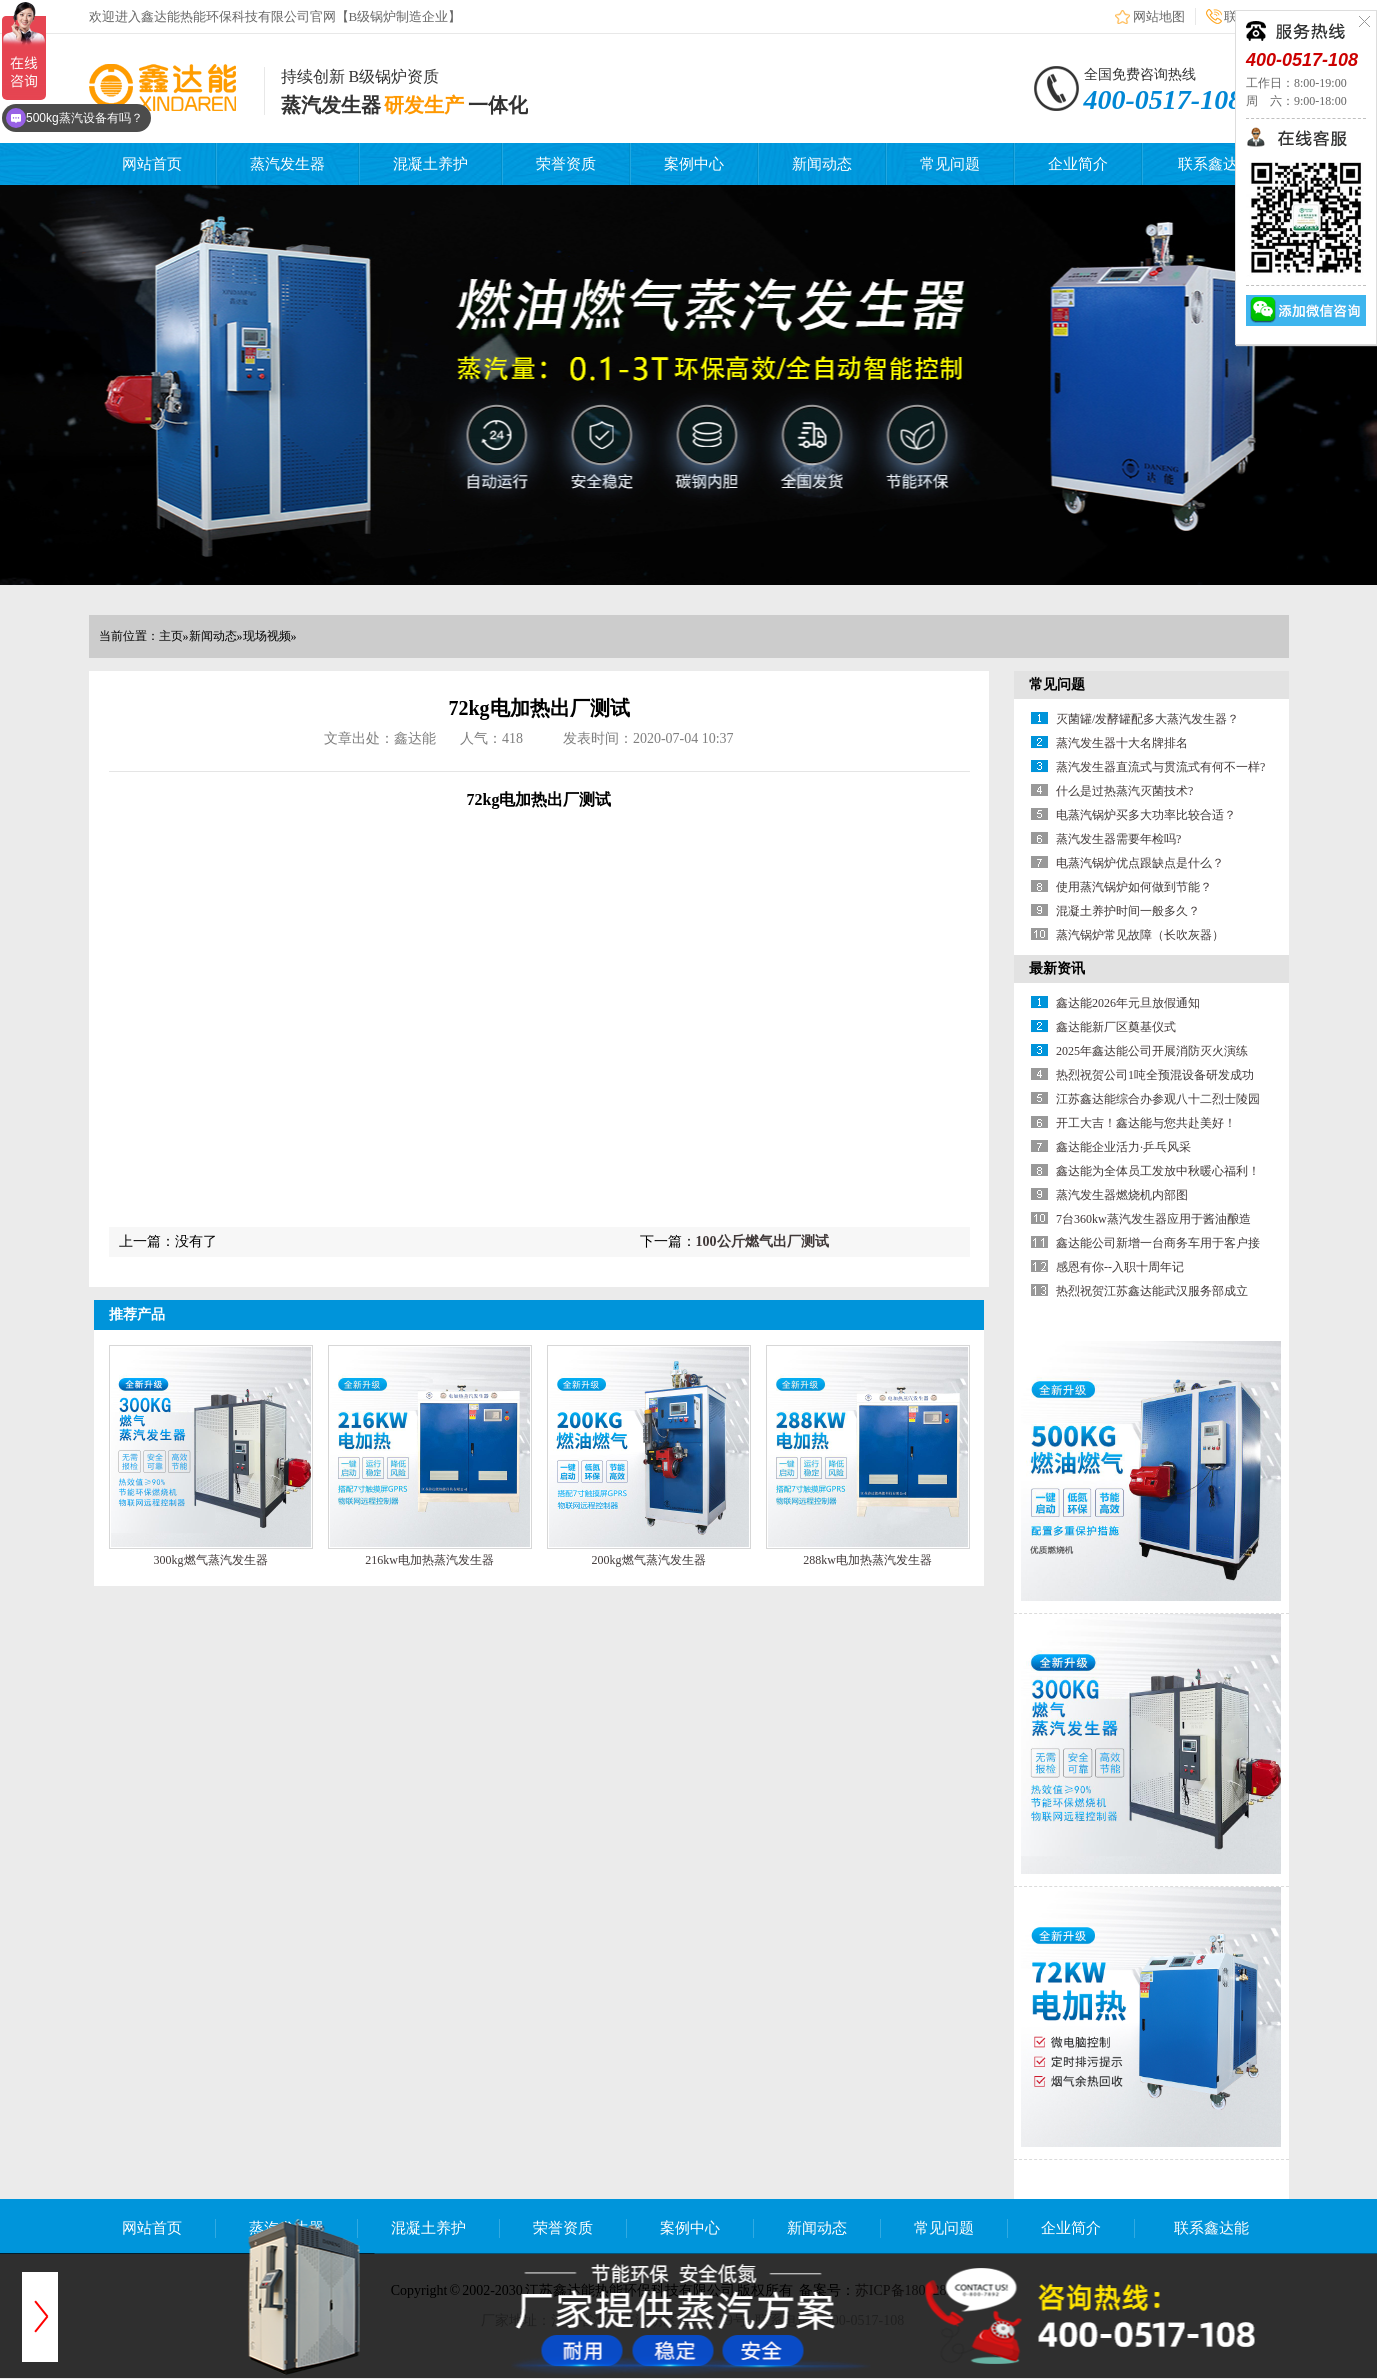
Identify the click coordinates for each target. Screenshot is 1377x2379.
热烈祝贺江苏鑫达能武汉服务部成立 (1152, 1291)
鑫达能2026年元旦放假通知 (1128, 1003)
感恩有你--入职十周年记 (1120, 1267)
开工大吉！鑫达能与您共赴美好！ (1146, 1123)
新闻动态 (822, 164)
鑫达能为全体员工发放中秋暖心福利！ (1158, 1171)
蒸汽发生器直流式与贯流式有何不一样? (1160, 767)
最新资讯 (1057, 968)
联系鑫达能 (1215, 164)
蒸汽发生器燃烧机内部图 (1122, 1195)
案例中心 (694, 164)
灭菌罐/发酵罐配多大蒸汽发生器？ (1147, 719)
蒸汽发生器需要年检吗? (1118, 839)
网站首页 (152, 164)
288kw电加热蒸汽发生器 (867, 1560)
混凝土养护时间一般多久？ (1128, 911)
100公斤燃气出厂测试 (762, 1241)
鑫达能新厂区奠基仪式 (1116, 1027)
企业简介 (1078, 164)
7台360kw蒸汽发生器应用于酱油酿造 (1153, 1219)
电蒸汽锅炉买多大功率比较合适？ (1146, 815)
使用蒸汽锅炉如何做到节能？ (1134, 887)
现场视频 (267, 636)
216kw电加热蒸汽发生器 (429, 1560)
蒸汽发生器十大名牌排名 (1122, 743)
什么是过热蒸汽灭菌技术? (1124, 791)
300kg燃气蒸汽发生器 (211, 1560)
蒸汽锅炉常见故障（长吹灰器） (1140, 935)
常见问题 (950, 164)
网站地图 (1159, 16)
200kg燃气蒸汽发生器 (649, 1560)
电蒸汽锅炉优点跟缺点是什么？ (1140, 863)
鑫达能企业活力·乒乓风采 (1123, 1147)
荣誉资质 (566, 164)
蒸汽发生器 (287, 164)
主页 (171, 636)
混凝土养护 (430, 164)
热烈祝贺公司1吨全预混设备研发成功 (1155, 1075)
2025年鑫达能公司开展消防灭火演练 (1152, 1051)
